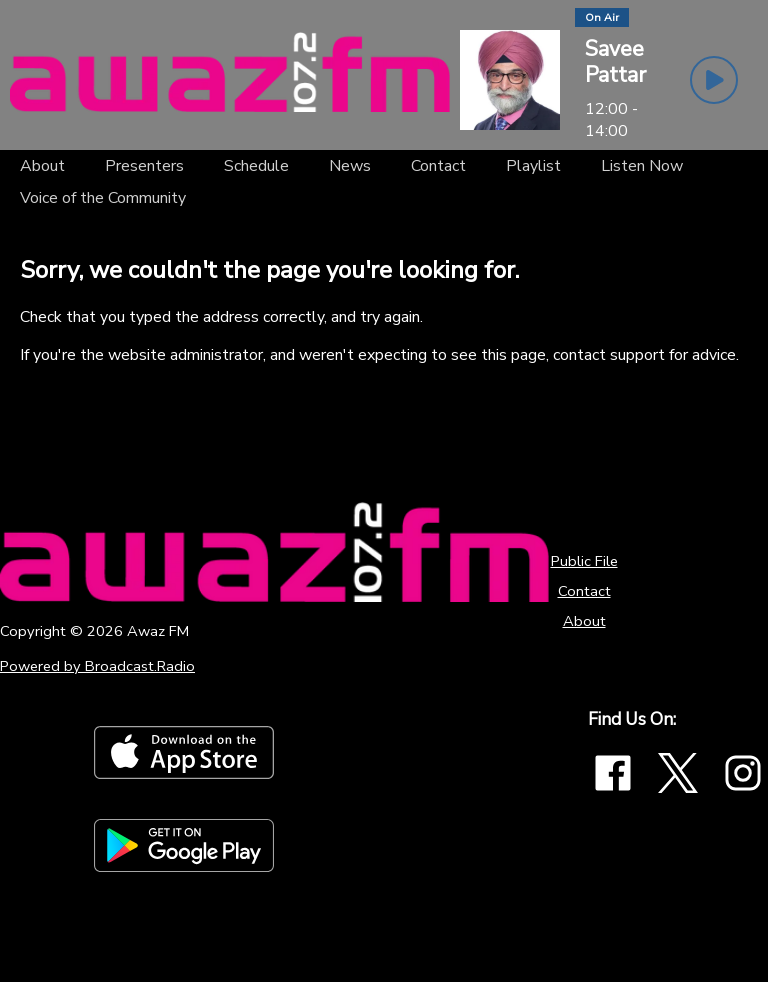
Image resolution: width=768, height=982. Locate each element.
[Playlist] (533, 166)
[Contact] (438, 166)
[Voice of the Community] (103, 198)
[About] (42, 166)
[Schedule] (256, 166)
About (584, 621)
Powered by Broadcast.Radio (97, 666)
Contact (584, 591)
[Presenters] (144, 166)
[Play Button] (714, 80)
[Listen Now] (642, 166)
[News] (350, 166)
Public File (584, 561)
